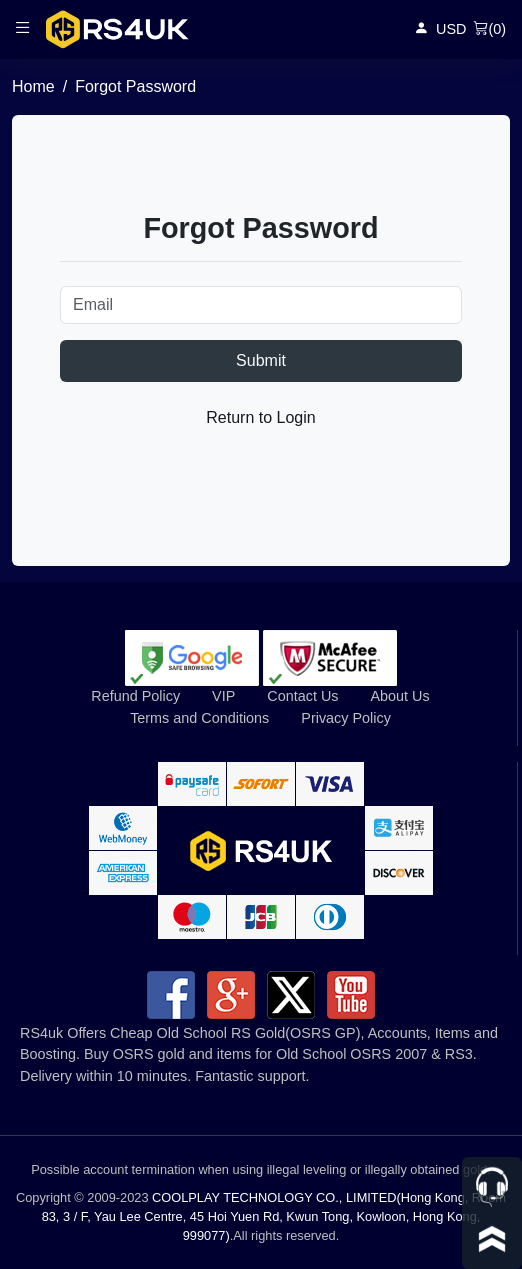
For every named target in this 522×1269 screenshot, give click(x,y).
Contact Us (302, 696)
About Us (399, 696)
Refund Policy (135, 696)
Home (33, 86)
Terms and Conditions (199, 718)
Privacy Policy (346, 718)
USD (451, 29)
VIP (223, 696)
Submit (261, 360)
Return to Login (260, 417)
